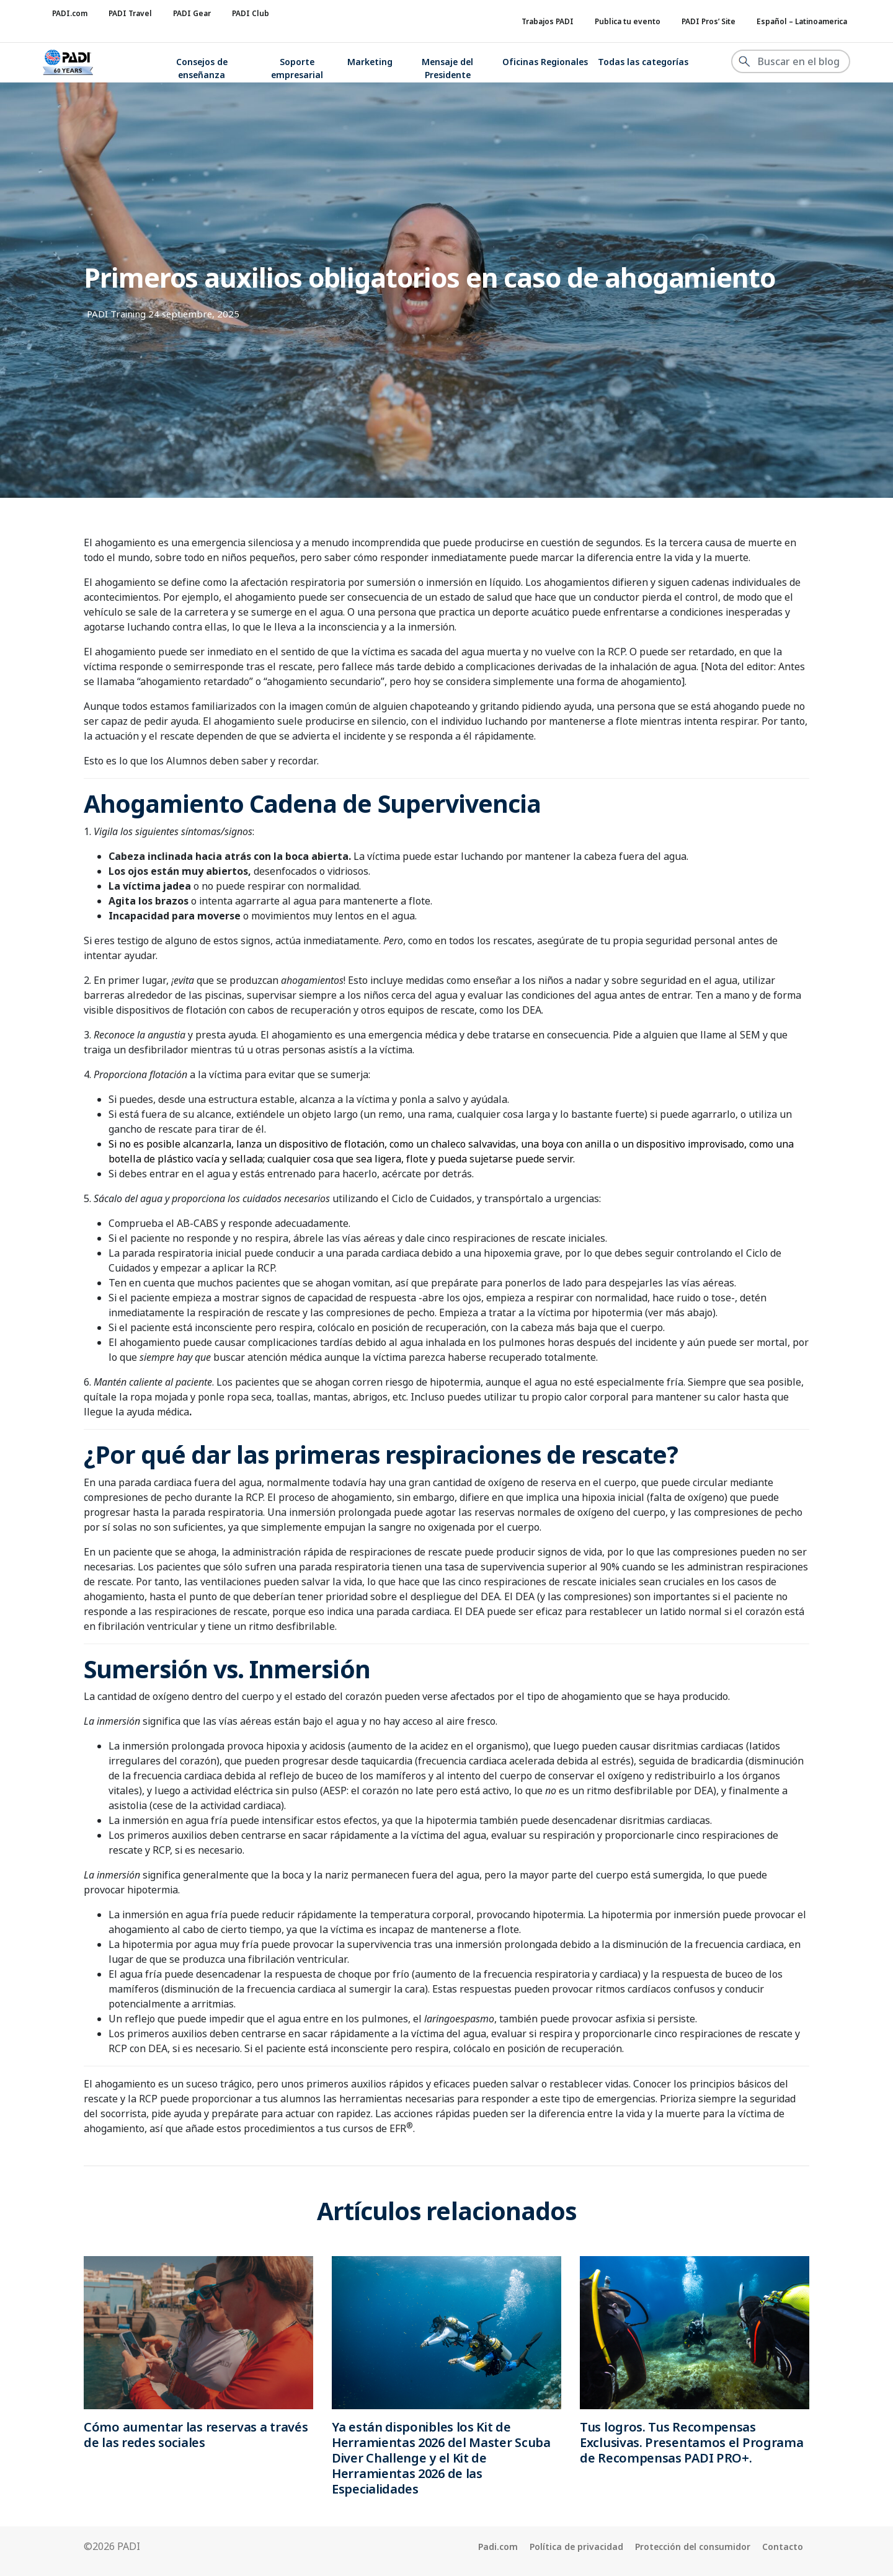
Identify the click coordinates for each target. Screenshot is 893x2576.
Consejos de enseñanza (202, 68)
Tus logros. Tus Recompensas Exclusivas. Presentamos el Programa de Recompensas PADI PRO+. (692, 2442)
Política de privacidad (576, 2546)
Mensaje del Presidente (447, 68)
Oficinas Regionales (545, 62)
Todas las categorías (643, 62)
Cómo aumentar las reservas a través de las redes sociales (196, 2435)
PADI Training (116, 314)
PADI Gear (192, 13)
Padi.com (498, 2546)
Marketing (370, 62)
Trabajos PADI (548, 21)
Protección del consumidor (692, 2546)
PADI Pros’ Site (708, 21)
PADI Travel (130, 13)
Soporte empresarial (297, 68)
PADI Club (250, 13)
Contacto (782, 2546)
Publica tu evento (627, 21)
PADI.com (69, 13)
